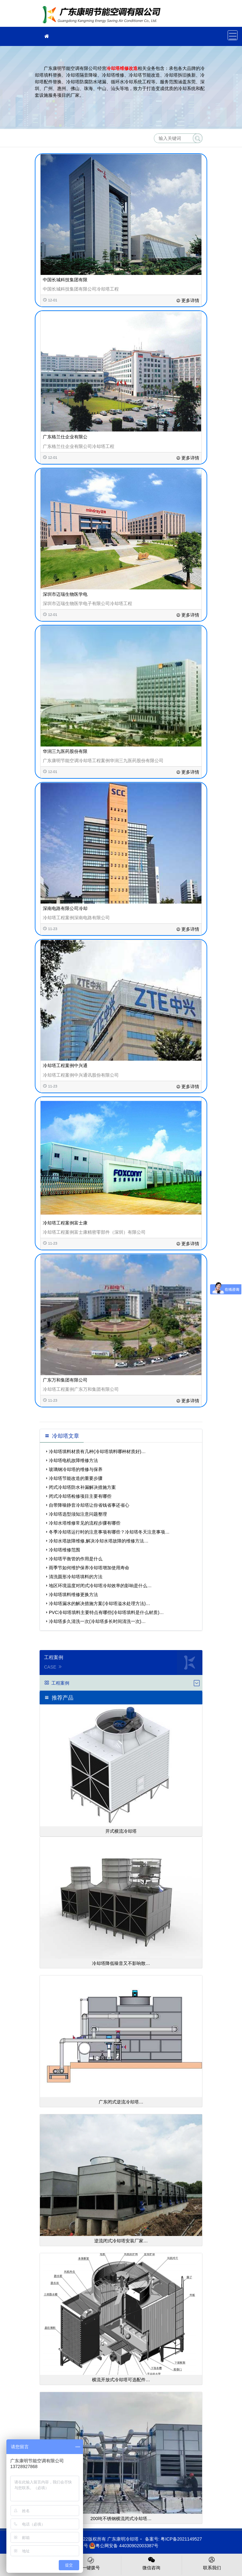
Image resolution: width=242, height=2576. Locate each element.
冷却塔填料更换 (103, 15)
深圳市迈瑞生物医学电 (65, 594)
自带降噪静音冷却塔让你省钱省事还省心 (89, 1505)
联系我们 (212, 2563)
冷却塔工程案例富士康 (65, 1222)
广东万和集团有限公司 (65, 1380)
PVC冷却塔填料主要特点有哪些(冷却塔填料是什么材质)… (106, 1612)
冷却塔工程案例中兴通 (65, 1065)
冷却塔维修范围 (64, 1549)
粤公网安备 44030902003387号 (123, 2545)
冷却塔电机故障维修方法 (73, 1460)
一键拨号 (91, 2563)
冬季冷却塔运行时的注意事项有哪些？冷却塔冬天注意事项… (109, 1531)
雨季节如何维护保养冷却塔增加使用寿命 (89, 1567)
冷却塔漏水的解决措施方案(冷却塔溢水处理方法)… (99, 1603)
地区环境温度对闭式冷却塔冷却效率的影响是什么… (100, 1585)
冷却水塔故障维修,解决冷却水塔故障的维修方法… (98, 1540)
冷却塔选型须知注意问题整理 (78, 1514)
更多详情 (188, 300)
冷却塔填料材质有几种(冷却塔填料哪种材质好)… (97, 1451)
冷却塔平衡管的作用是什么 (75, 1558)
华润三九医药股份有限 (65, 751)
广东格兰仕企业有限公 (65, 436)
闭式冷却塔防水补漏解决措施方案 (82, 1487)
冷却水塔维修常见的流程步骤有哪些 (84, 1523)
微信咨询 (151, 2563)
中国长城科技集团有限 (65, 279)
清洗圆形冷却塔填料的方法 (75, 1576)
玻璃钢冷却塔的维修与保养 (75, 1469)
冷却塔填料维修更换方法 (73, 1594)
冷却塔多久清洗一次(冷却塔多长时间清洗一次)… (97, 1621)
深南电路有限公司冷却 (65, 908)
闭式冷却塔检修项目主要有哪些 (80, 1496)
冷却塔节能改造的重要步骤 (75, 1478)
